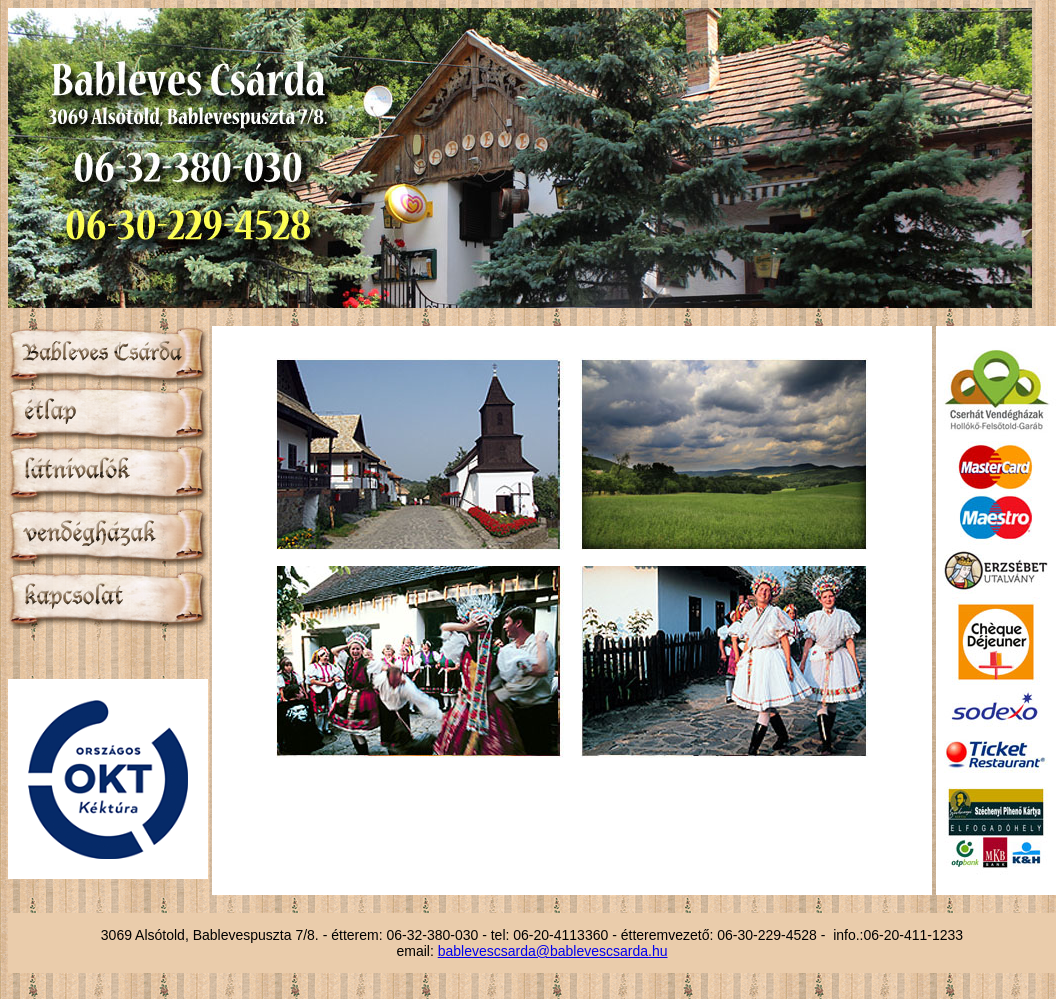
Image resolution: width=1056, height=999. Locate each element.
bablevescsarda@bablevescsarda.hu (553, 951)
